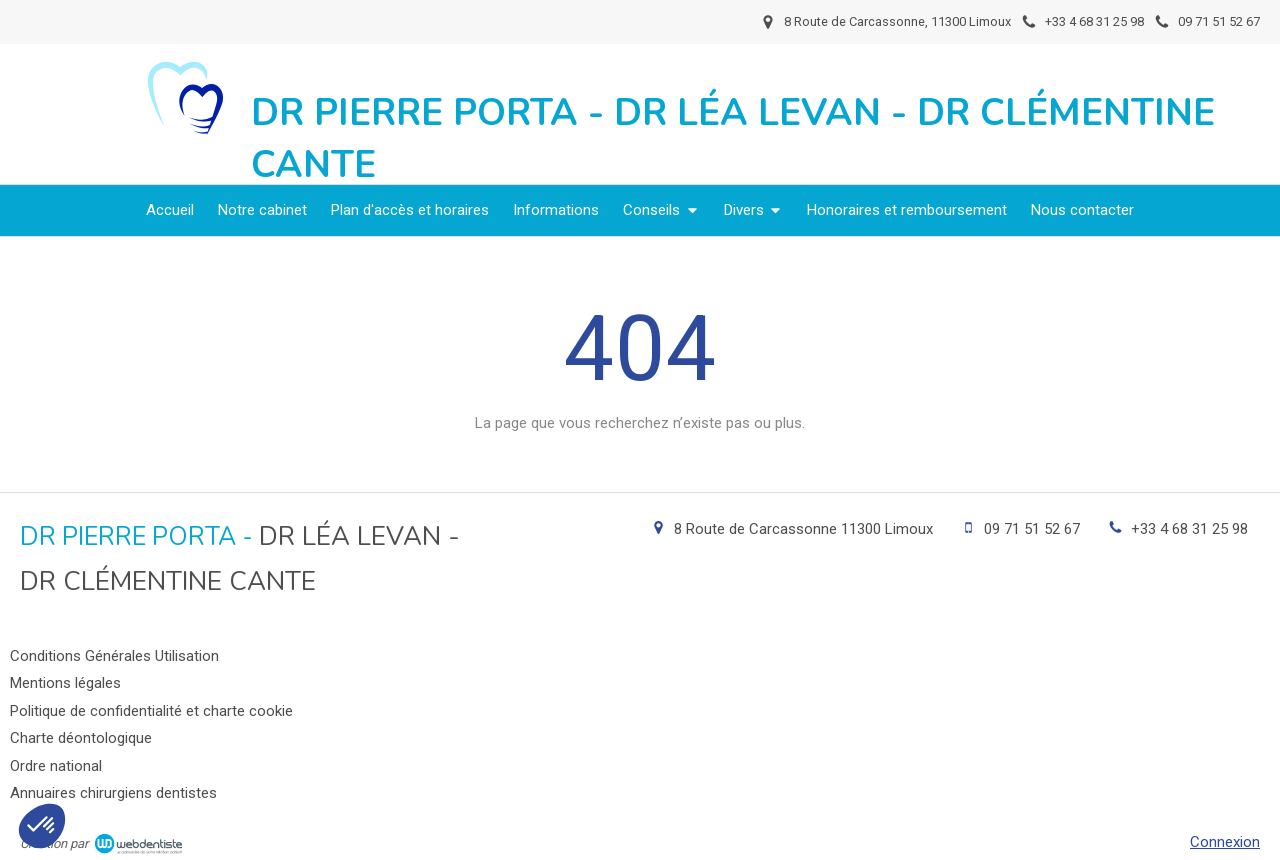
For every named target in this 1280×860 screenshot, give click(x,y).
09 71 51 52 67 (1032, 529)
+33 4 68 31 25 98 (1189, 529)
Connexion (1225, 842)
